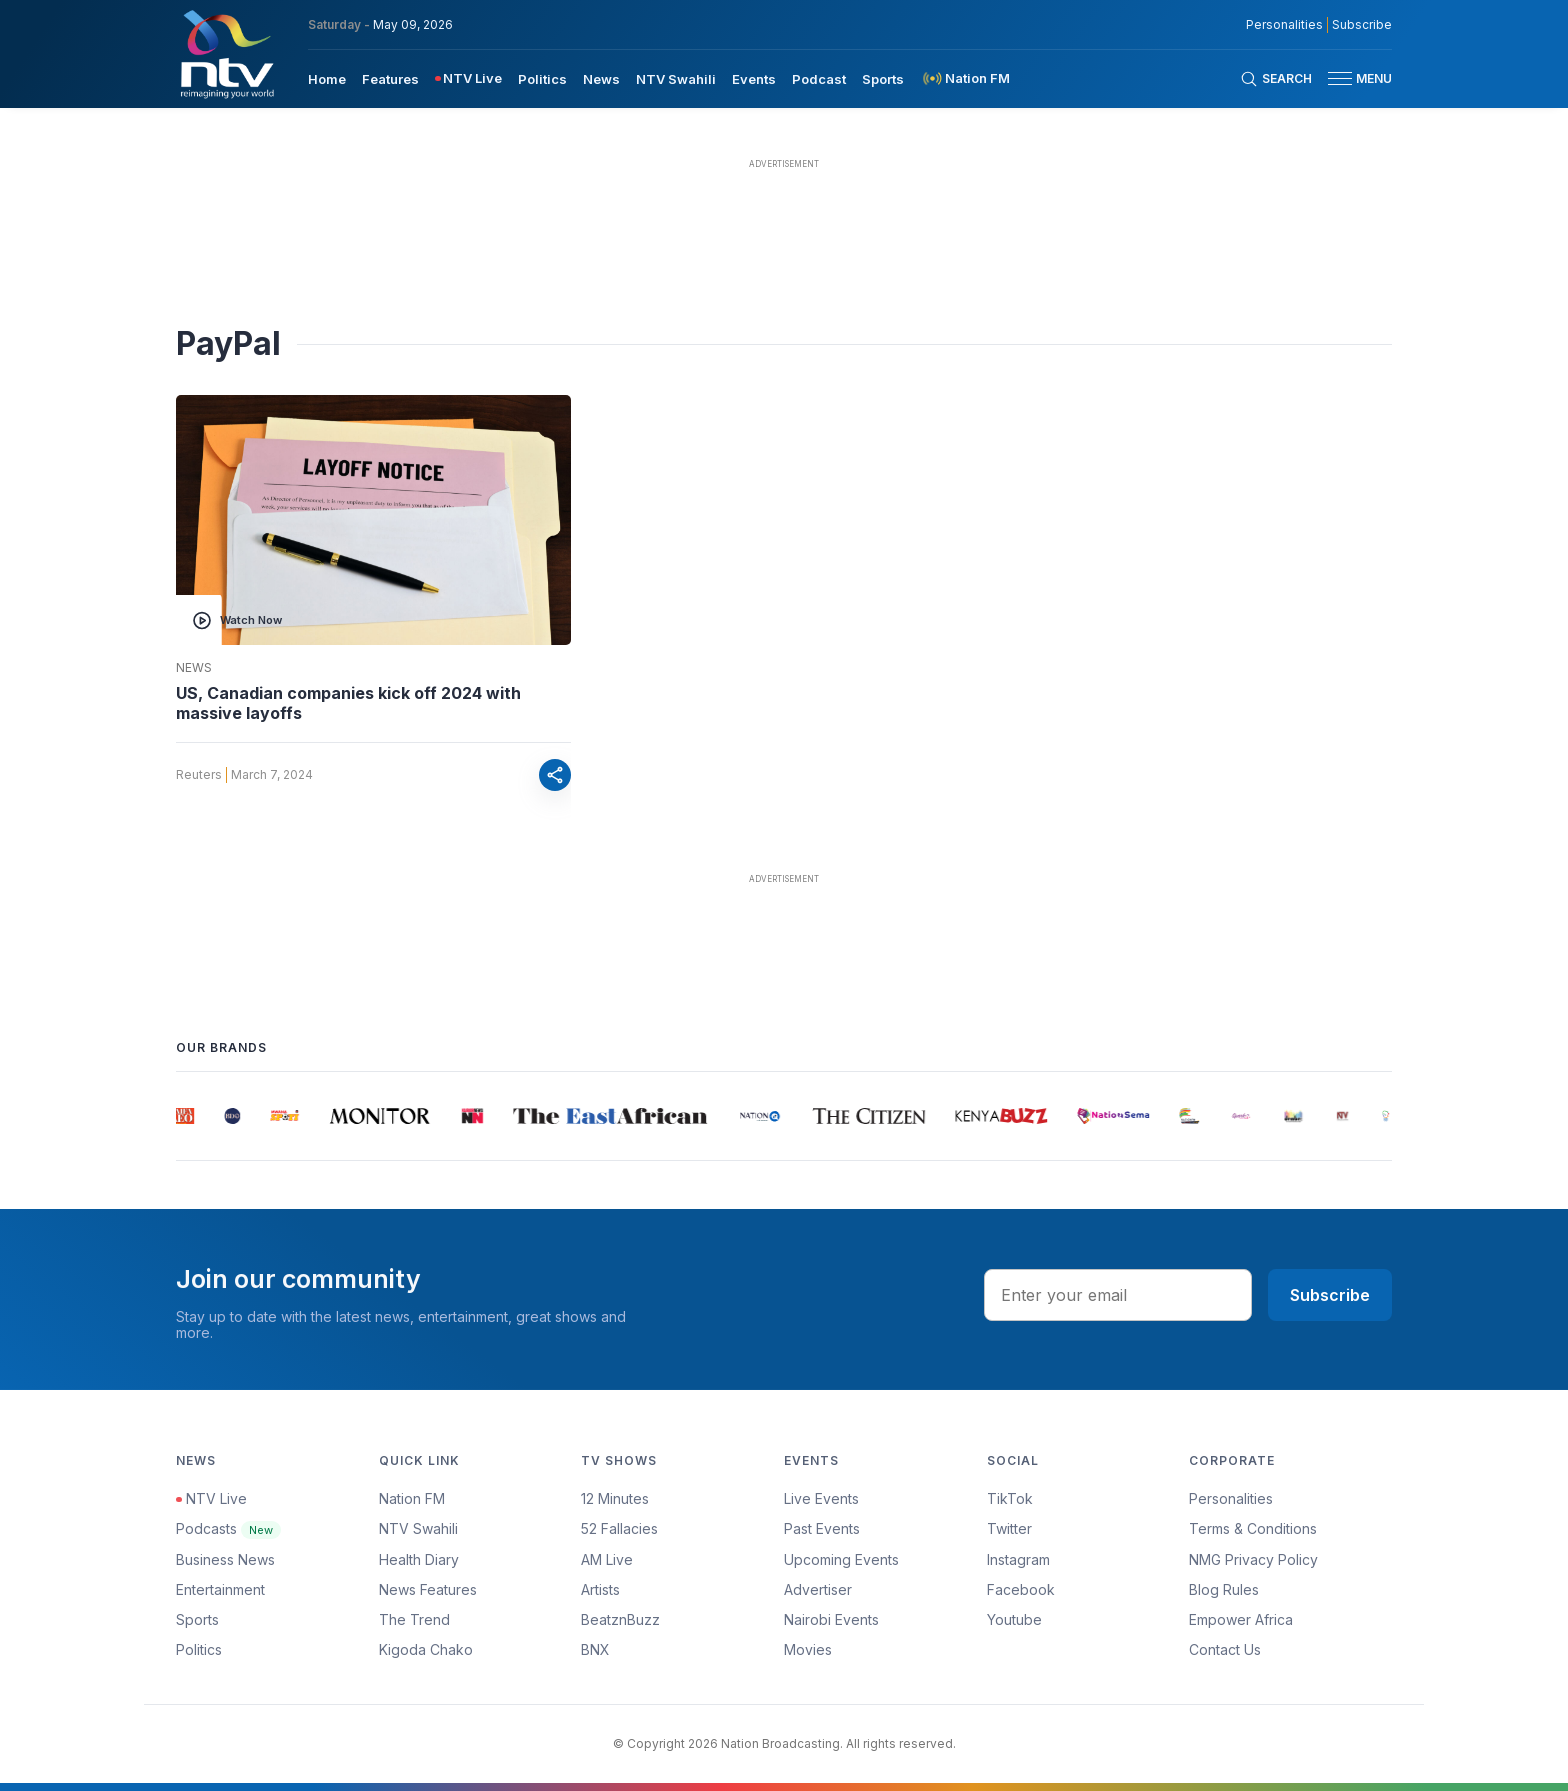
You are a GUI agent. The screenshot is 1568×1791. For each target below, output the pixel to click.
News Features (428, 1589)
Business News (225, 1559)
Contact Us (1225, 1649)
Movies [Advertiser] (808, 1649)
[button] (1352, 78)
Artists (600, 1589)
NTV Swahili (418, 1528)
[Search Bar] (1276, 79)
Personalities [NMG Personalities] (1284, 25)
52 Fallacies (619, 1528)
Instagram (1018, 1559)
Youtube (1014, 1619)
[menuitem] (327, 78)
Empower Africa (1241, 1619)
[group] (185, 1116)
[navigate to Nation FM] (965, 78)
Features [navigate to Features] (390, 79)
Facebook (1021, 1589)
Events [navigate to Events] (754, 79)
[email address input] (1118, 1295)
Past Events (822, 1528)
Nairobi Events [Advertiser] (831, 1619)
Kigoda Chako (426, 1649)
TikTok (1010, 1498)
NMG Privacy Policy (1253, 1559)
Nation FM (412, 1498)
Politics (199, 1649)
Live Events (821, 1498)
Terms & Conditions (1253, 1528)
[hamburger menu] (1340, 78)
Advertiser (818, 1589)
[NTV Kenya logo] (226, 54)
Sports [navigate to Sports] (883, 79)
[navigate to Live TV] (468, 78)
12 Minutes (615, 1498)
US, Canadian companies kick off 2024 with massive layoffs (348, 703)
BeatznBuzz (620, 1619)
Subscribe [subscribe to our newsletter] (1362, 25)
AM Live (607, 1559)
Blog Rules (1224, 1589)
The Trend (414, 1619)
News (194, 668)
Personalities (1231, 1498)
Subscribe (1330, 1295)
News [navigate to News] (601, 79)
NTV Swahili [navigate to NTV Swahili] (676, 79)
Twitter (1009, 1528)
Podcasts (228, 1528)
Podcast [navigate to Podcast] (819, 79)
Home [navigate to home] (327, 79)
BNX (595, 1649)
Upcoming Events (841, 1559)
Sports (197, 1619)
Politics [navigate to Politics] (542, 79)
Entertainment (220, 1589)
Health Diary (419, 1559)
